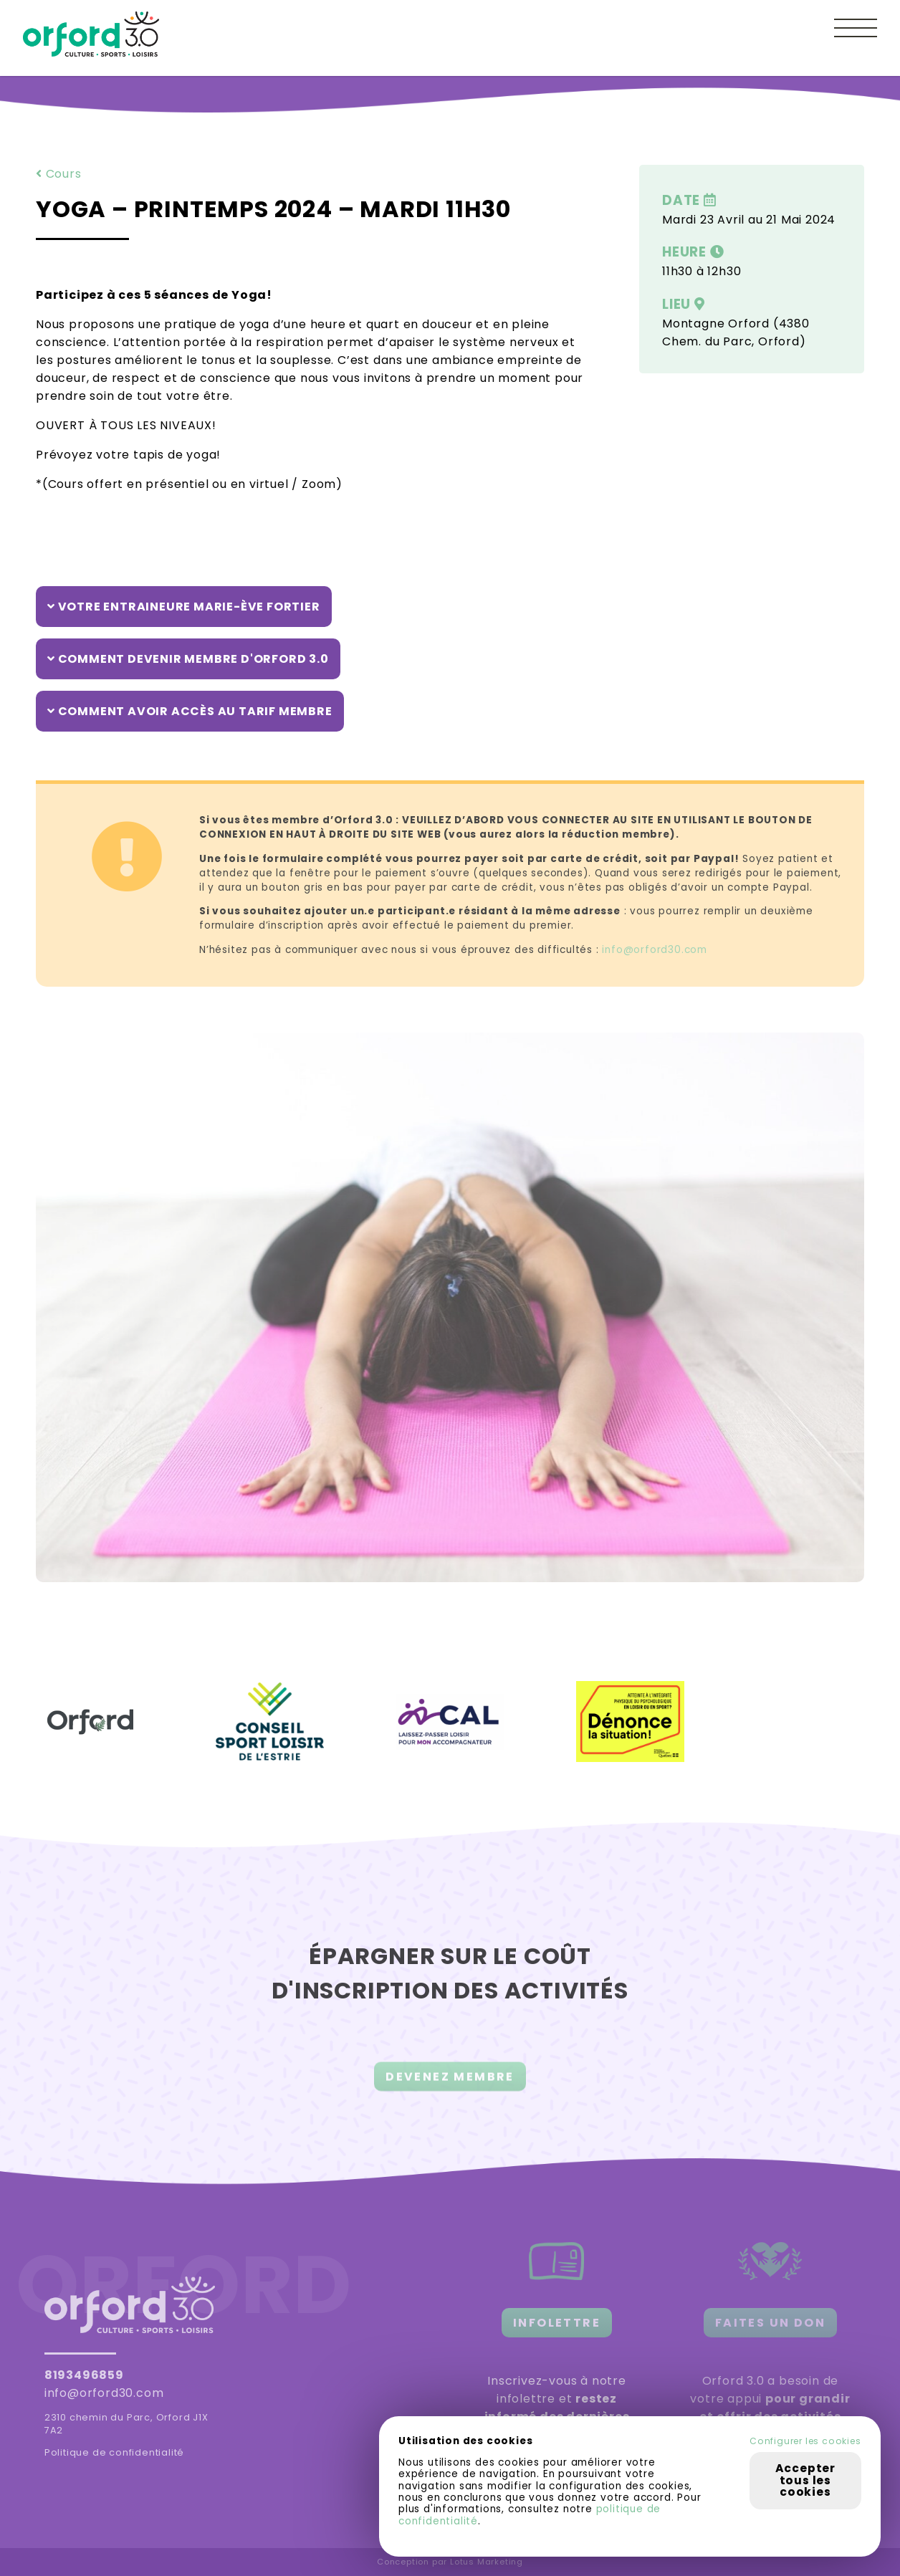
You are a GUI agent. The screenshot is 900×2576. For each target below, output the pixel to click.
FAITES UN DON (770, 2322)
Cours (59, 174)
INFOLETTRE (556, 2322)
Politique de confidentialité (114, 2452)
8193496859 (84, 2375)
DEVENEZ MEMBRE (450, 2085)
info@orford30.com (654, 950)
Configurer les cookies (805, 2441)
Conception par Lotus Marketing (450, 2561)
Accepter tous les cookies (805, 2480)
